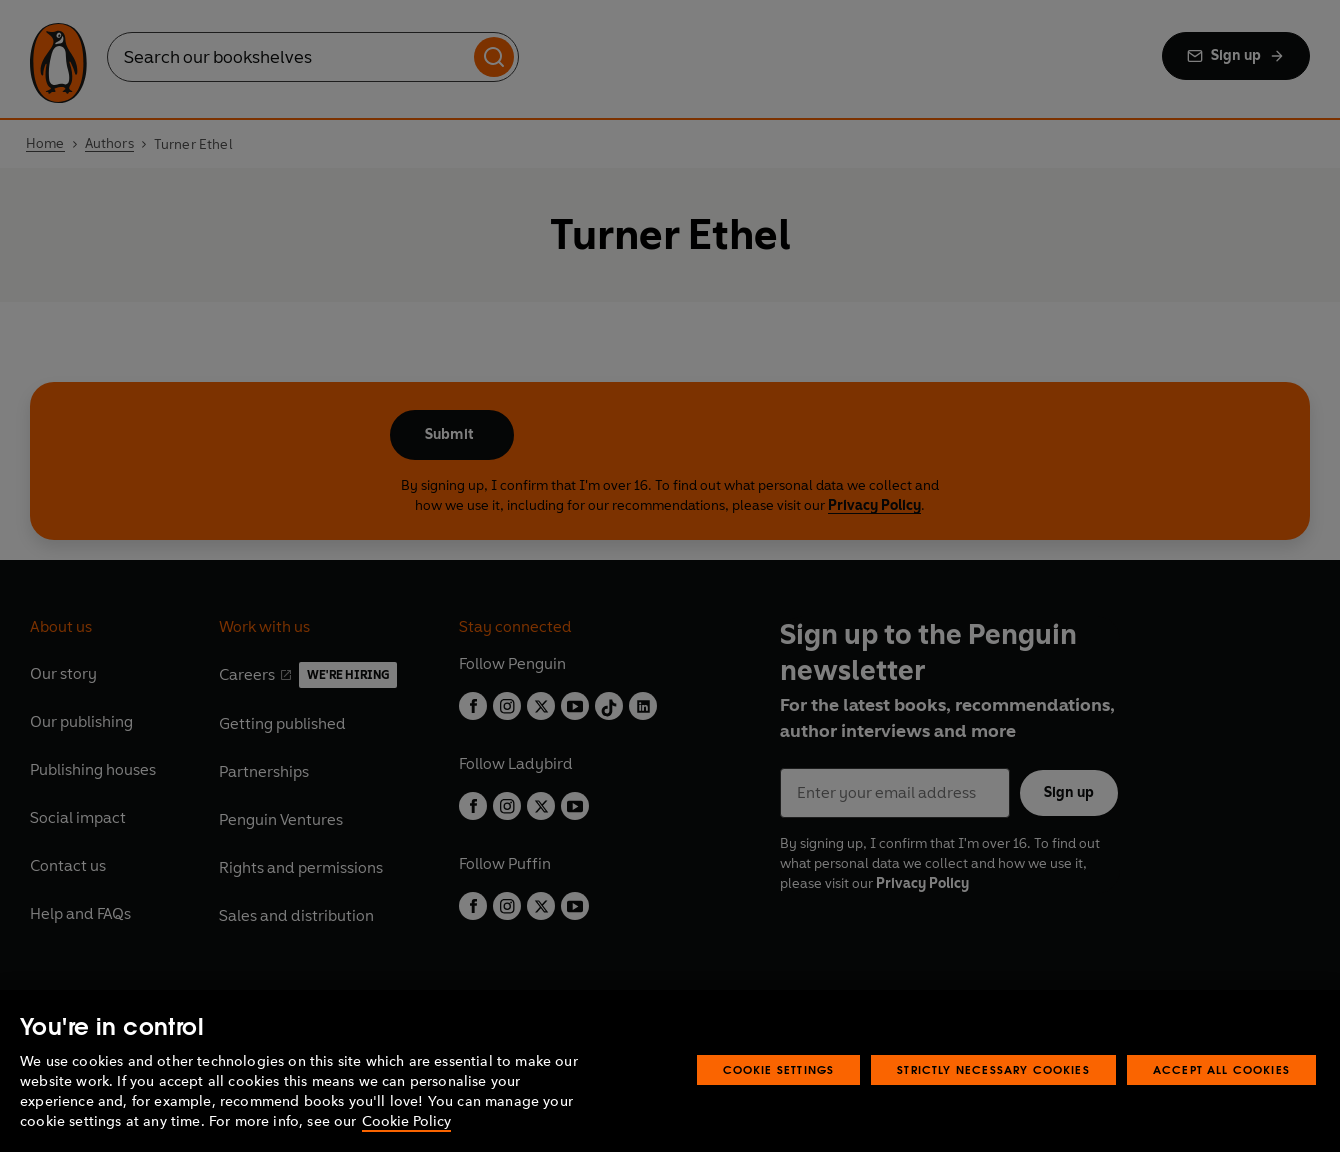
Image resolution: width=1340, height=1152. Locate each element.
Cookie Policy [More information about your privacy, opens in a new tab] (406, 1121)
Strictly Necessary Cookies (993, 1069)
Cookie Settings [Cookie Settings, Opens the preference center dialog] (779, 1069)
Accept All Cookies (1221, 1069)
